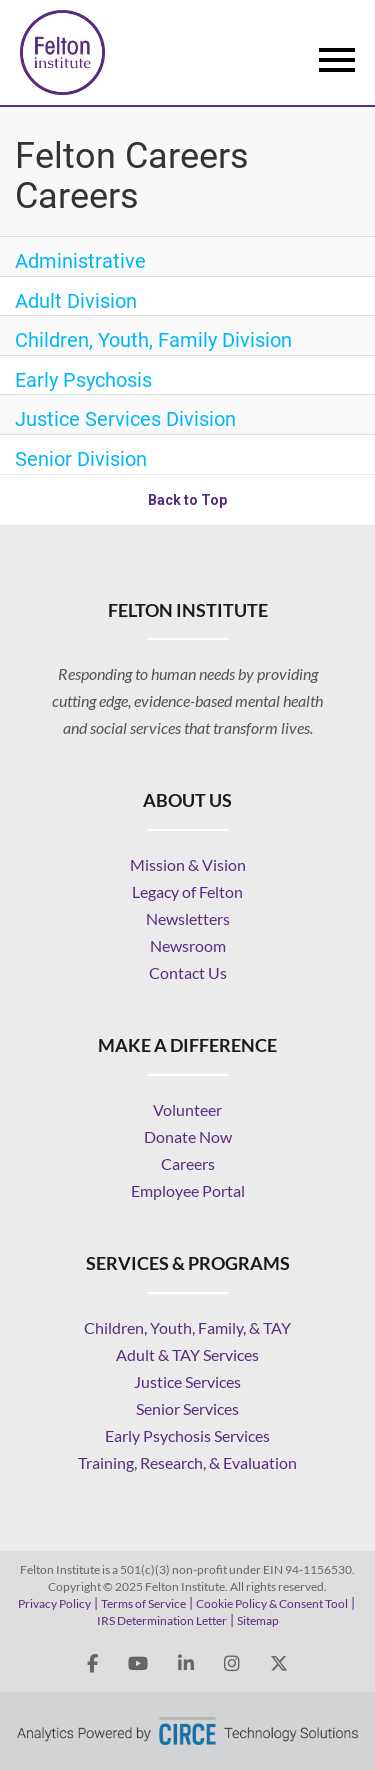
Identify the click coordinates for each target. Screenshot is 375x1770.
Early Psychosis (83, 380)
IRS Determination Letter (162, 1620)
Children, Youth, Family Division (153, 340)
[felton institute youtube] (138, 1664)
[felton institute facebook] (92, 1664)
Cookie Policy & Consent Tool (272, 1603)
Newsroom (188, 945)
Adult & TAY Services (187, 1354)
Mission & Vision (188, 864)
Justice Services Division (125, 419)
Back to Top (187, 500)
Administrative (80, 261)
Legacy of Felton (187, 891)
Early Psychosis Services (187, 1435)
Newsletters (188, 918)
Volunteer (187, 1109)
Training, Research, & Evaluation (187, 1462)
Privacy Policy (54, 1603)
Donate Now (188, 1136)
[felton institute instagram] (232, 1664)
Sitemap (258, 1620)
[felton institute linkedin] (186, 1664)
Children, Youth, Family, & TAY (187, 1327)
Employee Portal (188, 1190)
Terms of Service (143, 1603)
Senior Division (81, 459)
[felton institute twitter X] (279, 1664)
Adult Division (76, 301)
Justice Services (187, 1381)
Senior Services (187, 1408)
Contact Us (188, 972)
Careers (188, 1163)
